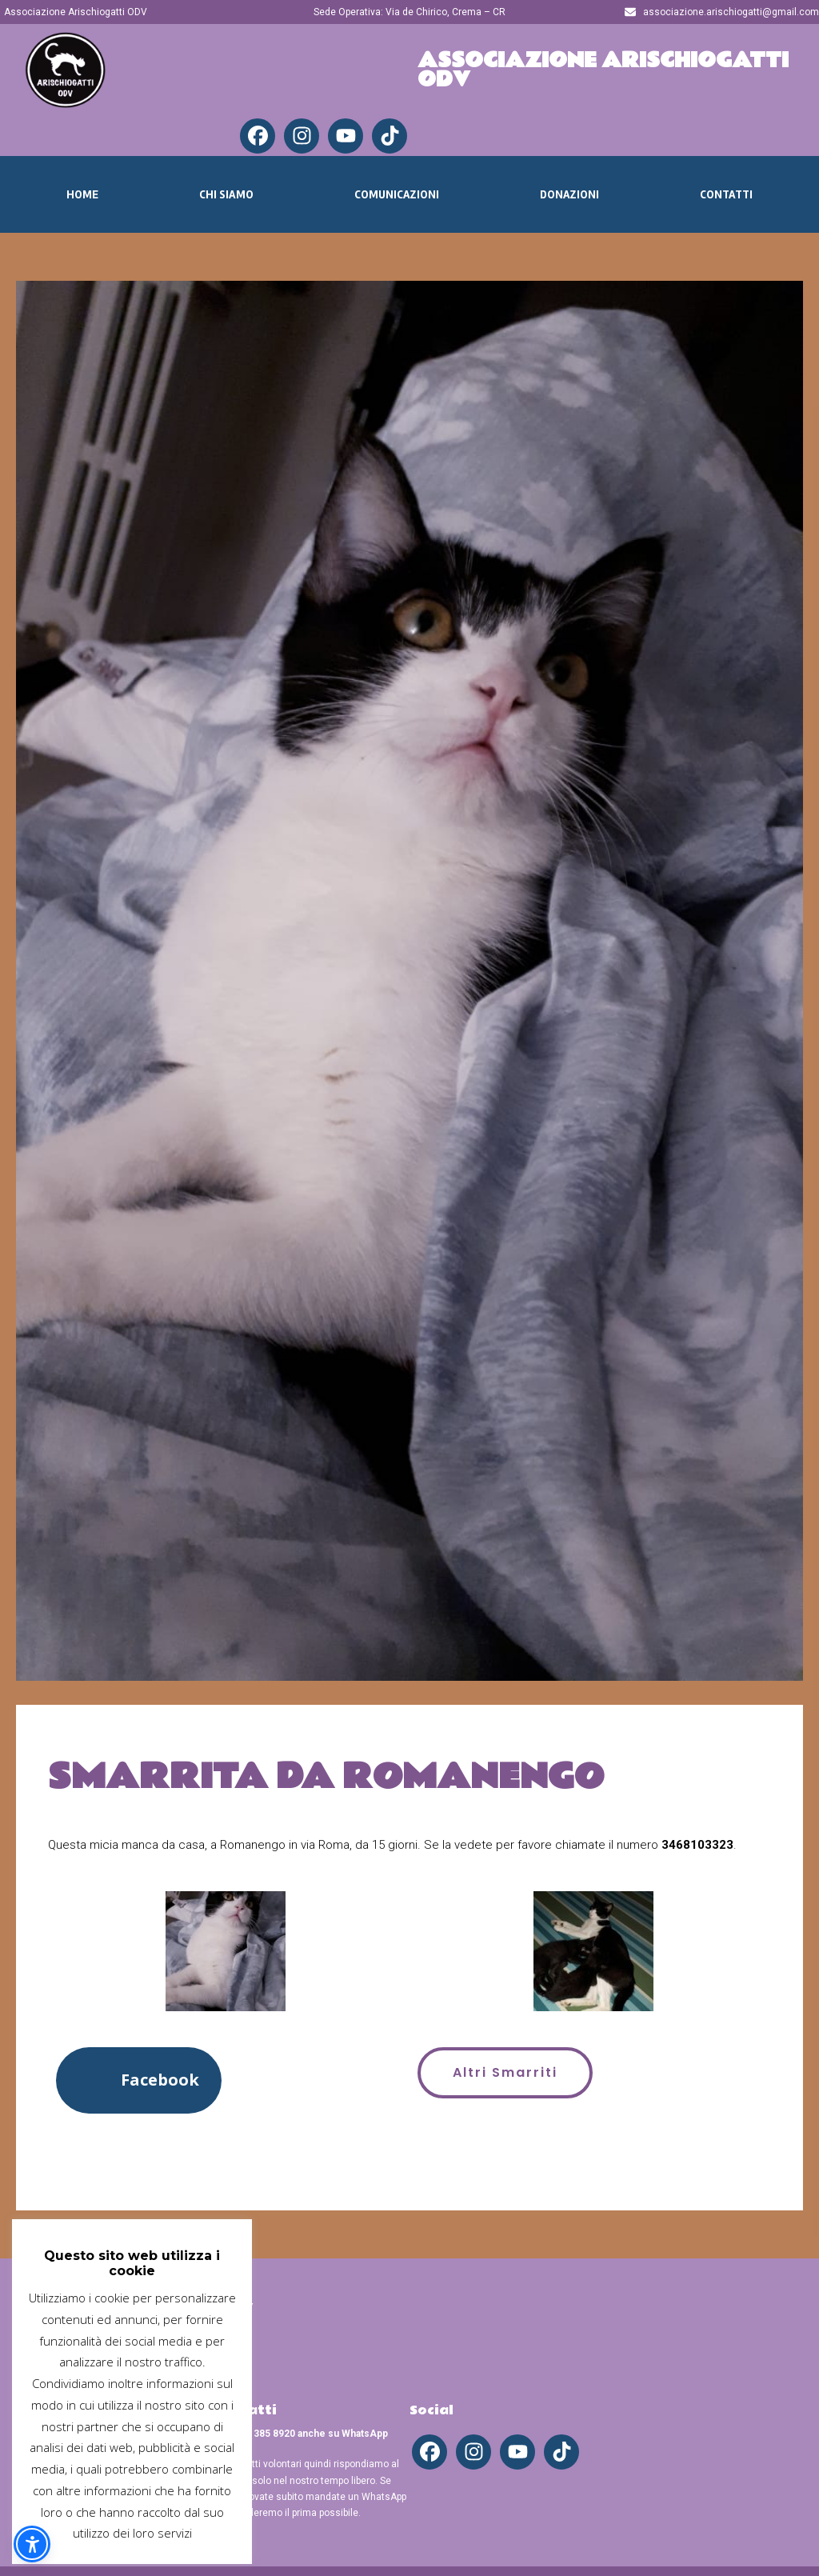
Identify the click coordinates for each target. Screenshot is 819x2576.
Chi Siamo (226, 194)
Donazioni (569, 194)
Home (82, 194)
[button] (139, 2080)
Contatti (726, 194)
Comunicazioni (396, 194)
